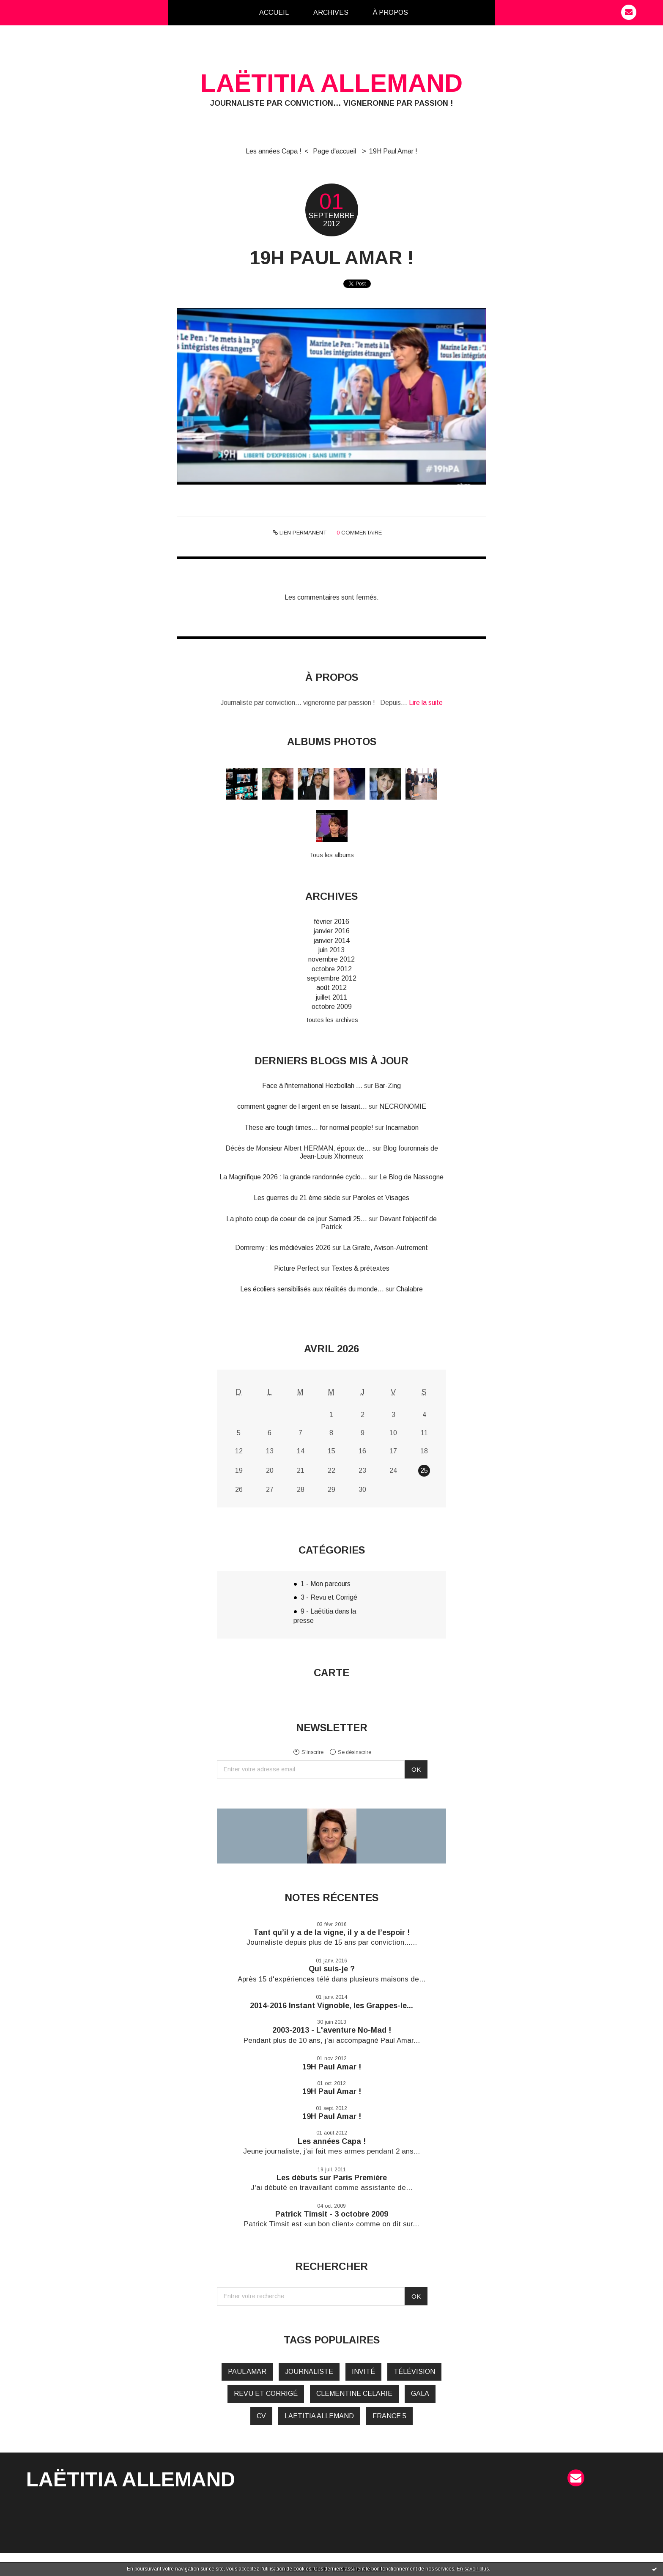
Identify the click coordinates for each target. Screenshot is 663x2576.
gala (420, 2393)
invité (363, 2371)
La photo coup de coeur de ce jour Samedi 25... (296, 1218)
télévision (414, 2371)
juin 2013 (331, 950)
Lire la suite (426, 702)
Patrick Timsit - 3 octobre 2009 (331, 2214)
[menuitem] (274, 12)
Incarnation (402, 1127)
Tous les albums (332, 855)
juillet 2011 (331, 997)
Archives (330, 12)
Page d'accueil (334, 151)
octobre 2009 (332, 1006)
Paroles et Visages (381, 1197)
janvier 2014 (332, 940)
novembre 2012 (331, 959)
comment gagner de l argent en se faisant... (302, 1106)
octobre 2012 (332, 969)
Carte (331, 1672)
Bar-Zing (388, 1085)
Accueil (274, 12)
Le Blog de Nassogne (411, 1177)
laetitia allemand (319, 2416)
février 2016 (331, 921)
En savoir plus (473, 2569)
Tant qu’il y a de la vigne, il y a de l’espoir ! (331, 1932)
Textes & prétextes (360, 1268)
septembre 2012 (331, 978)
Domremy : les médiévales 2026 (283, 1247)
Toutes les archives (331, 1020)
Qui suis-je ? (332, 1969)
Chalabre (409, 1289)
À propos (390, 12)
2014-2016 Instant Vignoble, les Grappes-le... (331, 2005)
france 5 (389, 2416)
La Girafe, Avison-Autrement (385, 1247)
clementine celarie (354, 2393)
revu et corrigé (266, 2393)
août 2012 (331, 987)
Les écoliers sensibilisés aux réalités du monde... (312, 1289)
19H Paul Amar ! (393, 151)
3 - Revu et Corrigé (329, 1597)
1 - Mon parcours (326, 1583)
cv (261, 2416)
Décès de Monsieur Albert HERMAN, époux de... (298, 1148)
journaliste (309, 2371)
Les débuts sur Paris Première (332, 2177)
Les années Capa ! (273, 151)
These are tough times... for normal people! (308, 1127)
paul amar (247, 2371)
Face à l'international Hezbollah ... (312, 1085)
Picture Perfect (296, 1268)
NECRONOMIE (402, 1106)
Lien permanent (299, 532)
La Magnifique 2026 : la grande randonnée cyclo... (293, 1177)
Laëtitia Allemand (331, 83)
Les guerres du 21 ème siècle (297, 1197)
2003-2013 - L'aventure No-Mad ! (331, 2030)
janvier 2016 (332, 930)
